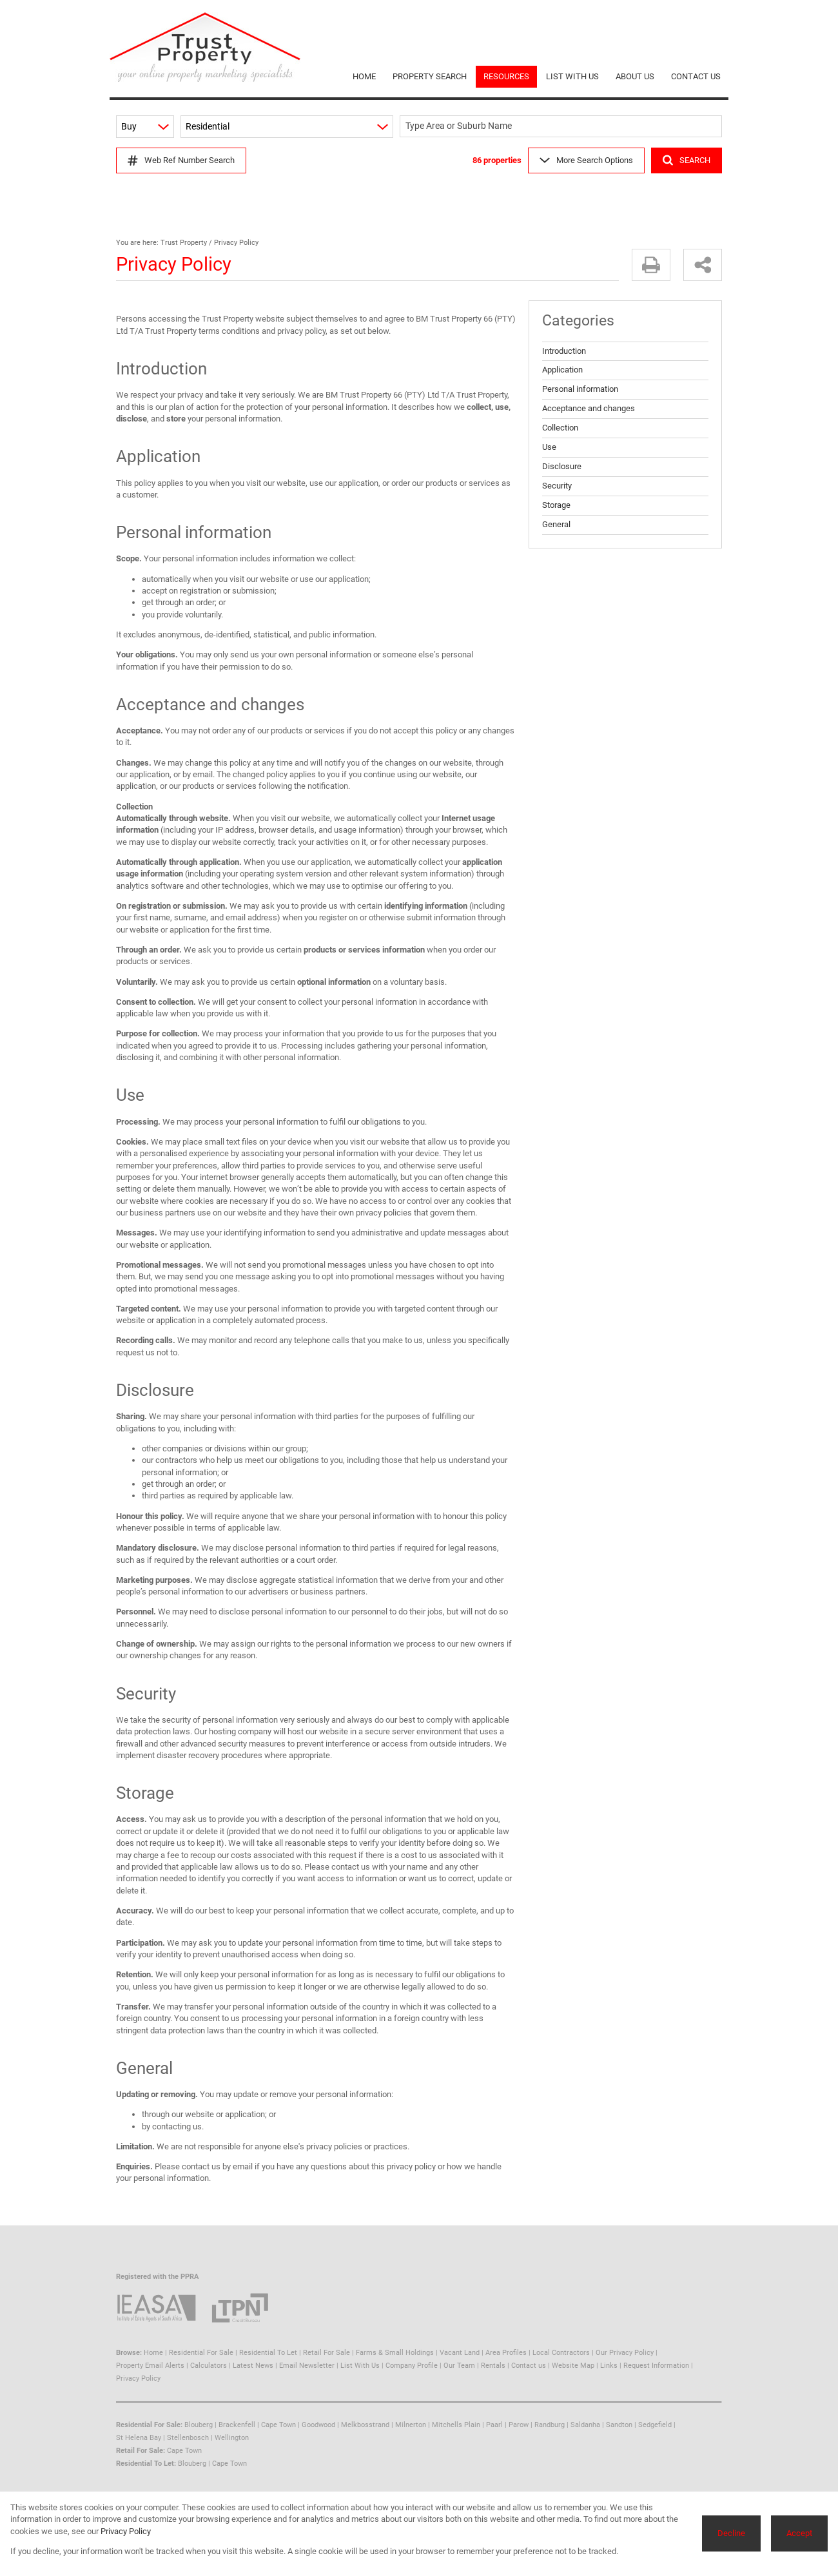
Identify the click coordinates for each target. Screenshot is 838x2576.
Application (562, 369)
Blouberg (198, 2425)
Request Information (656, 2365)
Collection (560, 427)
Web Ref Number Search (181, 160)
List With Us (360, 2365)
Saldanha (585, 2425)
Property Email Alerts (150, 2365)
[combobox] (562, 126)
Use (549, 447)
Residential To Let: (146, 2463)
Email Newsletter (307, 2365)
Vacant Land (460, 2352)
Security (557, 485)
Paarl (494, 2425)
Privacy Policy (138, 2378)
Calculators (208, 2365)
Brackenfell (237, 2425)
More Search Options (586, 160)
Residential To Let (268, 2352)
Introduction (564, 351)
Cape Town (278, 2425)
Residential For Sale (201, 2352)
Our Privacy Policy (625, 2352)
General (556, 524)
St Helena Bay (138, 2438)
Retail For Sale (326, 2352)
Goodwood (318, 2425)
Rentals (493, 2365)
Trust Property (184, 242)
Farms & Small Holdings (395, 2352)
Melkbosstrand (365, 2425)
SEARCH (686, 160)
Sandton (619, 2425)
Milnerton (410, 2425)
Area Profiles (506, 2352)
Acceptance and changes (588, 408)
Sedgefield (655, 2425)
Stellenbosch (188, 2438)
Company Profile (411, 2365)
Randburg (549, 2425)
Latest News (253, 2365)
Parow (519, 2425)
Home (153, 2352)
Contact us (528, 2365)
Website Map (573, 2365)
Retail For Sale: (140, 2450)
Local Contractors (561, 2352)
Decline (731, 2533)
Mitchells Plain (456, 2425)
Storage (556, 505)
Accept (799, 2533)
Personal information (580, 389)
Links (609, 2365)
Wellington (232, 2438)
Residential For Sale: (149, 2425)
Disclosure (561, 466)
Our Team (459, 2365)
